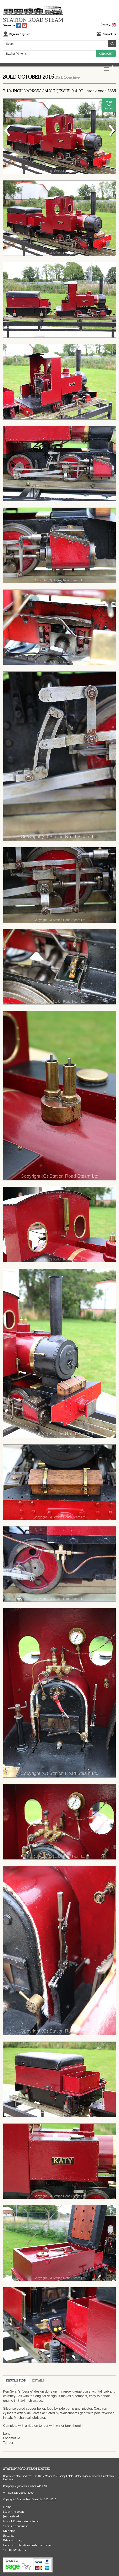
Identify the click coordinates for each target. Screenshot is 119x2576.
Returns (8, 2535)
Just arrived (11, 2516)
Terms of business (15, 2526)
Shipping (9, 2530)
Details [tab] (38, 2380)
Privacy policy (12, 2540)
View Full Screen (109, 105)
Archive (73, 77)
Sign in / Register (19, 34)
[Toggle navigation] (107, 69)
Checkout (106, 54)
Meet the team (13, 2511)
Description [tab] (16, 2380)
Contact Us (109, 34)
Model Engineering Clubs (20, 2521)
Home (7, 2507)
